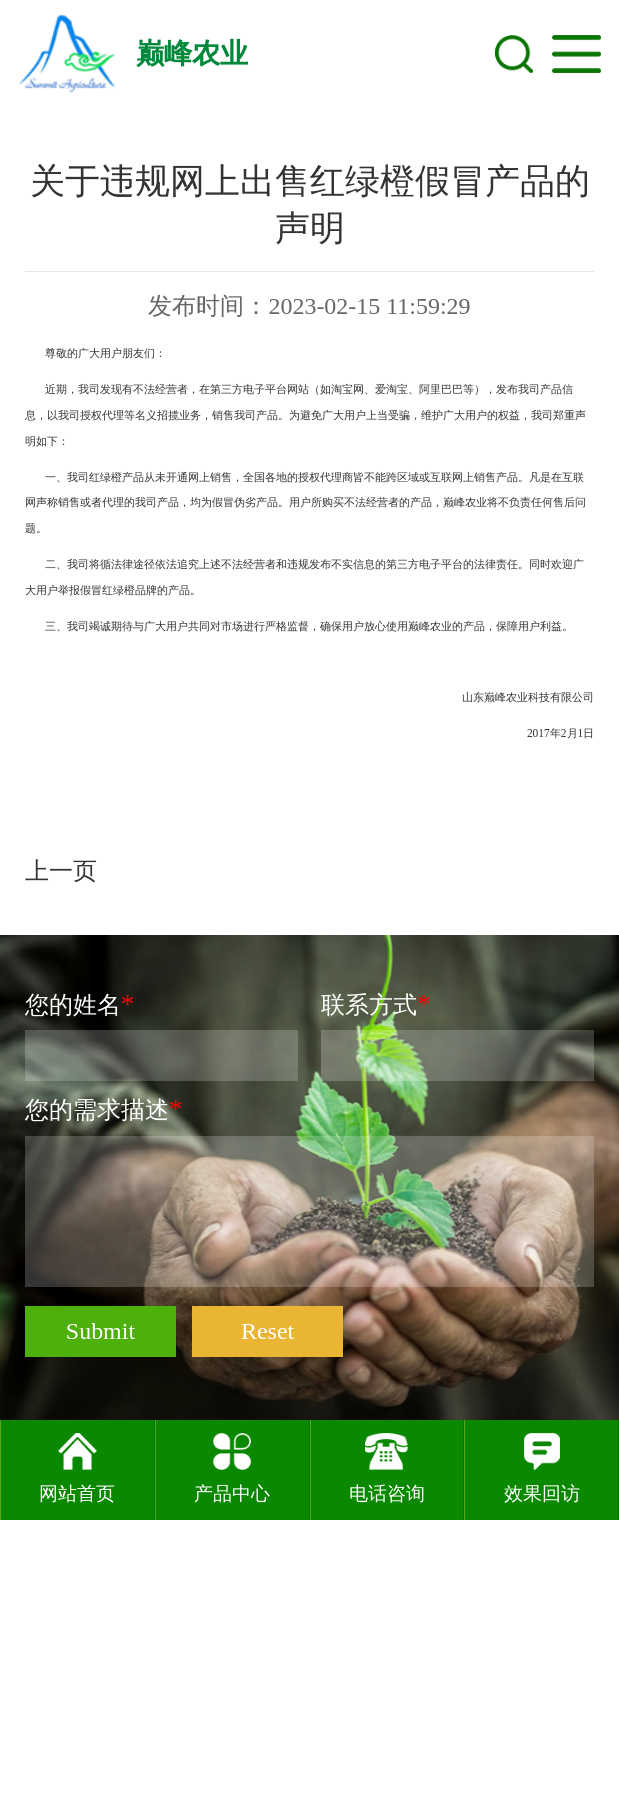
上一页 (64, 946)
